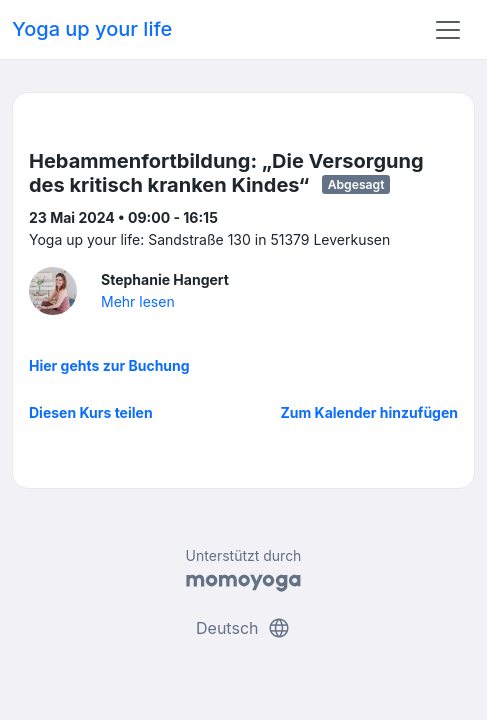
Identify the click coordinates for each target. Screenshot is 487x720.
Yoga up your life (92, 29)
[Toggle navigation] (448, 30)
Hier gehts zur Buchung (109, 365)
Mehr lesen (138, 301)
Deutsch (243, 628)
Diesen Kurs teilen (91, 412)
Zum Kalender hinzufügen (369, 412)
